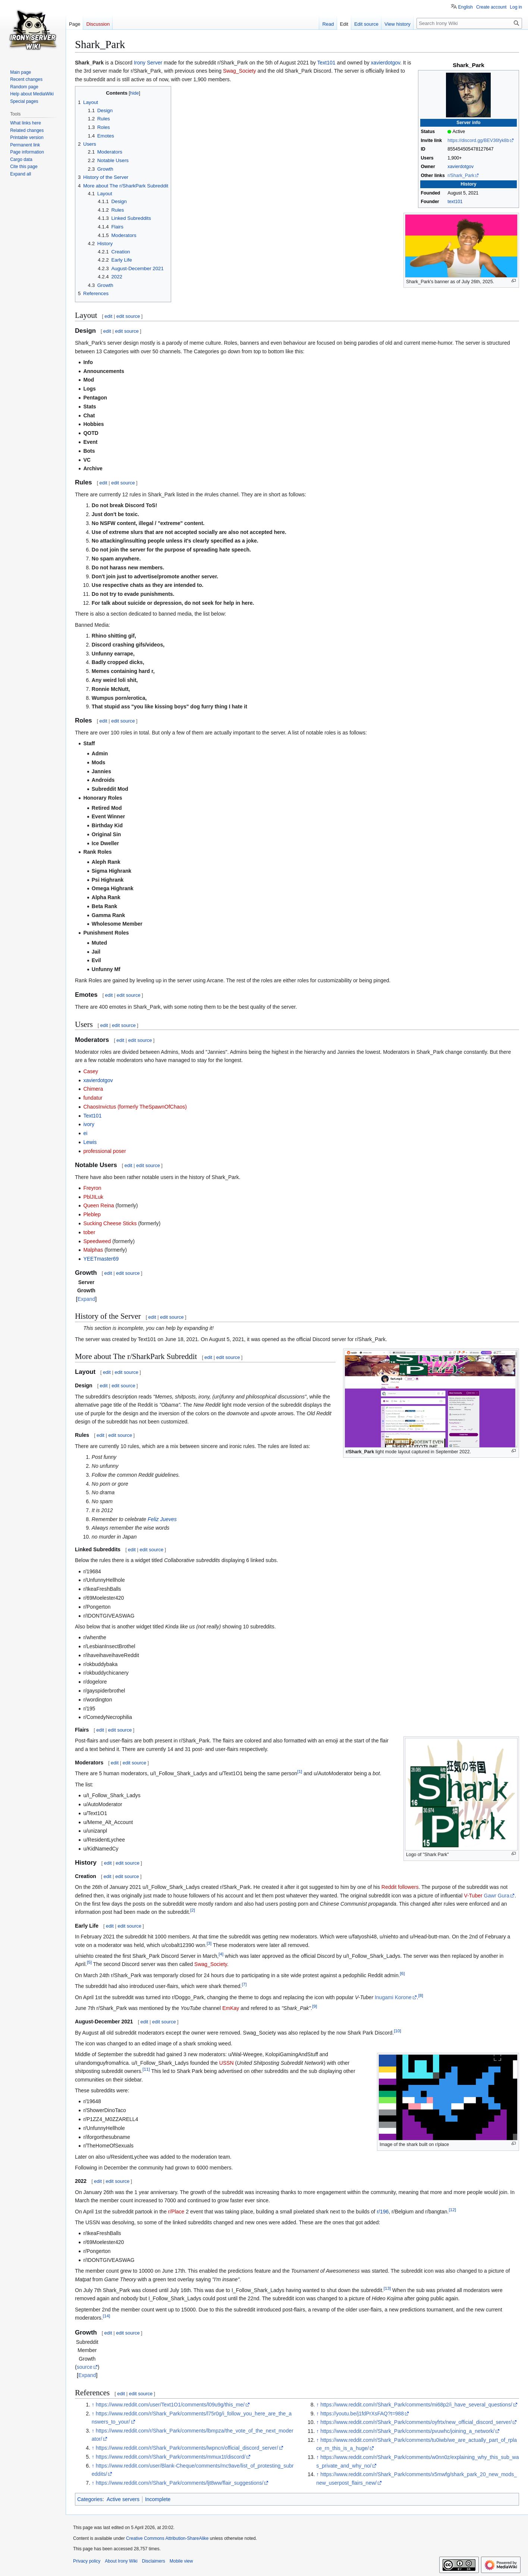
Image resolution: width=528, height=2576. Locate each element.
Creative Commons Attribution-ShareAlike (167, 2538)
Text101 (326, 63)
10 (397, 2030)
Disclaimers (153, 2561)
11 (146, 2069)
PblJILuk (93, 1197)
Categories (90, 2499)
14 (106, 2315)
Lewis (90, 1142)
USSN (226, 2063)
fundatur (92, 1098)
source (84, 2367)
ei (85, 1133)
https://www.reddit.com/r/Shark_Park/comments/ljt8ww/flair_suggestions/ (180, 2483)
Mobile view (181, 2561)
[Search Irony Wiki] (469, 23)
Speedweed (97, 1241)
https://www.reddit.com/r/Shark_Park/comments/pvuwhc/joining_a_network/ (407, 2431)
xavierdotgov (460, 166)
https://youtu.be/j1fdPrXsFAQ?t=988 (362, 2414)
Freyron (92, 1188)
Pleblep (92, 1214)
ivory (88, 1124)
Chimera (93, 1089)
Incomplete (157, 2499)
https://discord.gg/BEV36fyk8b (478, 140)
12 (452, 2209)
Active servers (123, 2499)
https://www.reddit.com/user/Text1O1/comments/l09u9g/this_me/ (170, 2405)
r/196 (383, 2212)
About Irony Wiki (121, 2561)
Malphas (93, 1250)
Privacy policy (86, 2561)
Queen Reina (98, 1205)
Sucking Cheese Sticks (109, 1223)
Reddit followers (400, 1887)
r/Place (176, 2212)
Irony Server (148, 63)
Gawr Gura (496, 1896)
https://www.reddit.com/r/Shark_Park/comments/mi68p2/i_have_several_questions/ (416, 2405)
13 (387, 2288)
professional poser (104, 1151)
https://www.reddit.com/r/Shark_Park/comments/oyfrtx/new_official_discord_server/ (416, 2422)
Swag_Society (239, 71)
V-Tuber (473, 1896)
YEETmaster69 (101, 1259)
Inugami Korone (393, 1997)
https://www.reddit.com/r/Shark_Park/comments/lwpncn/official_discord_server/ (187, 2448)
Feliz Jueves (162, 1519)
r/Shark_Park (460, 175)
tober (89, 1232)
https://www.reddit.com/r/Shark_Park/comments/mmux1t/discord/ (170, 2457)
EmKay (230, 2008)
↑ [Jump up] (93, 2405)
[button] (20, 174)
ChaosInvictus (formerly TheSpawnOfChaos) (135, 1107)
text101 (454, 201)
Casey (90, 1071)
